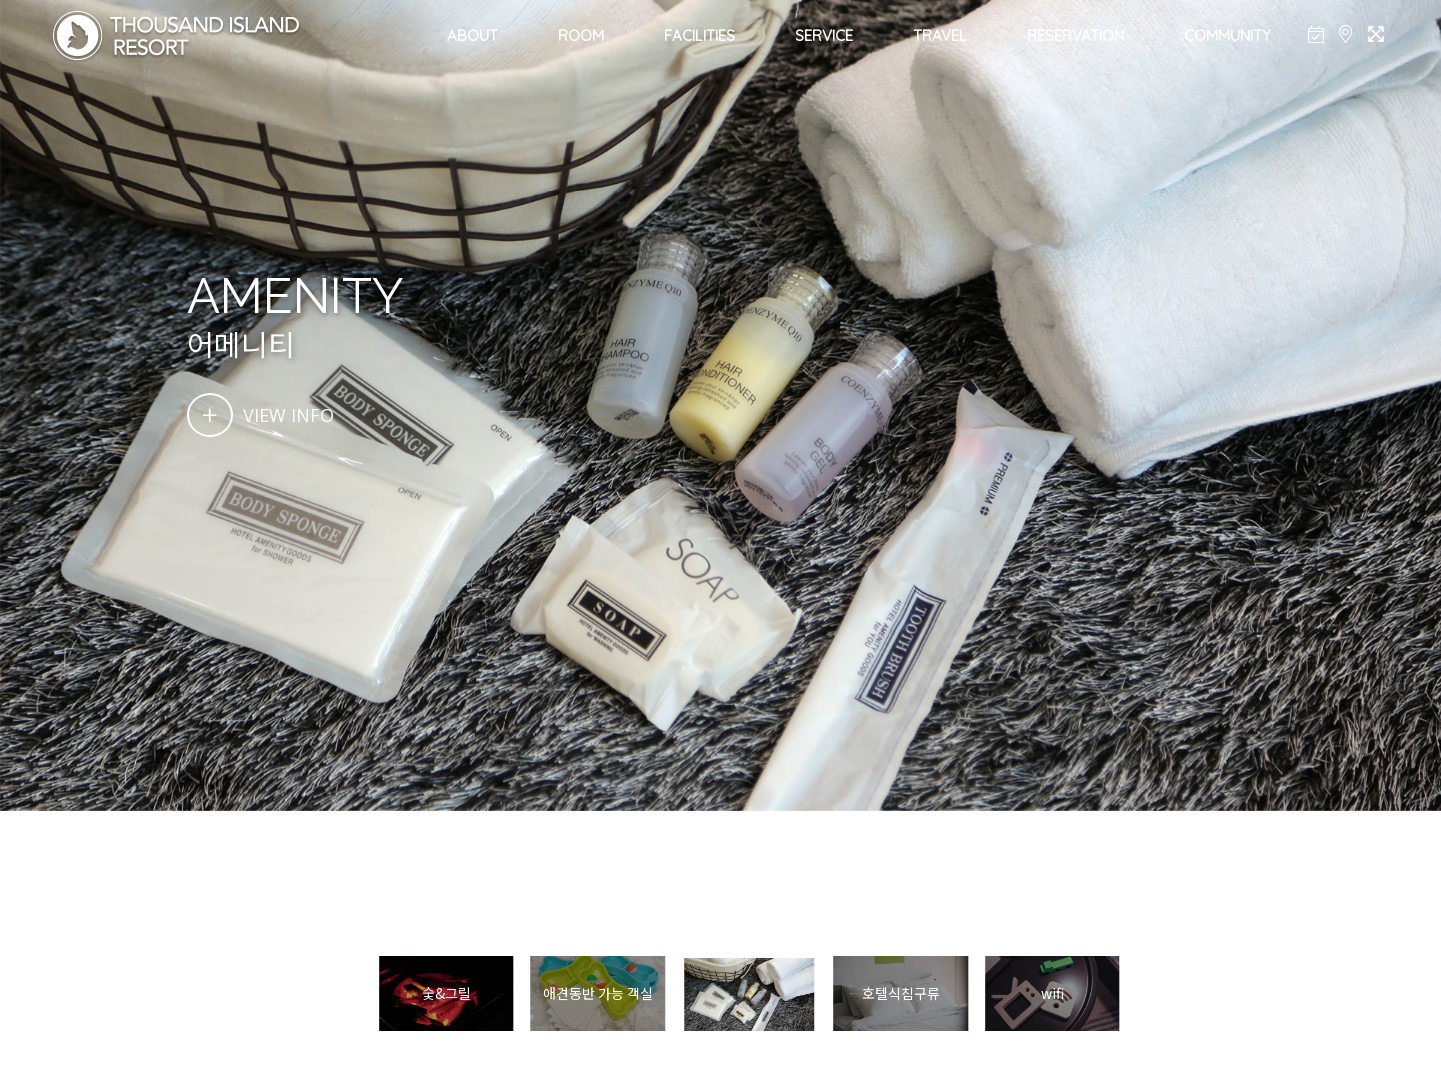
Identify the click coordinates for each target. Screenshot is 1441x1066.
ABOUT (472, 35)
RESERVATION (1075, 35)
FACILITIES (699, 35)
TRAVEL (940, 35)
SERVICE (824, 35)
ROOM (581, 35)
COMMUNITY (1227, 35)
